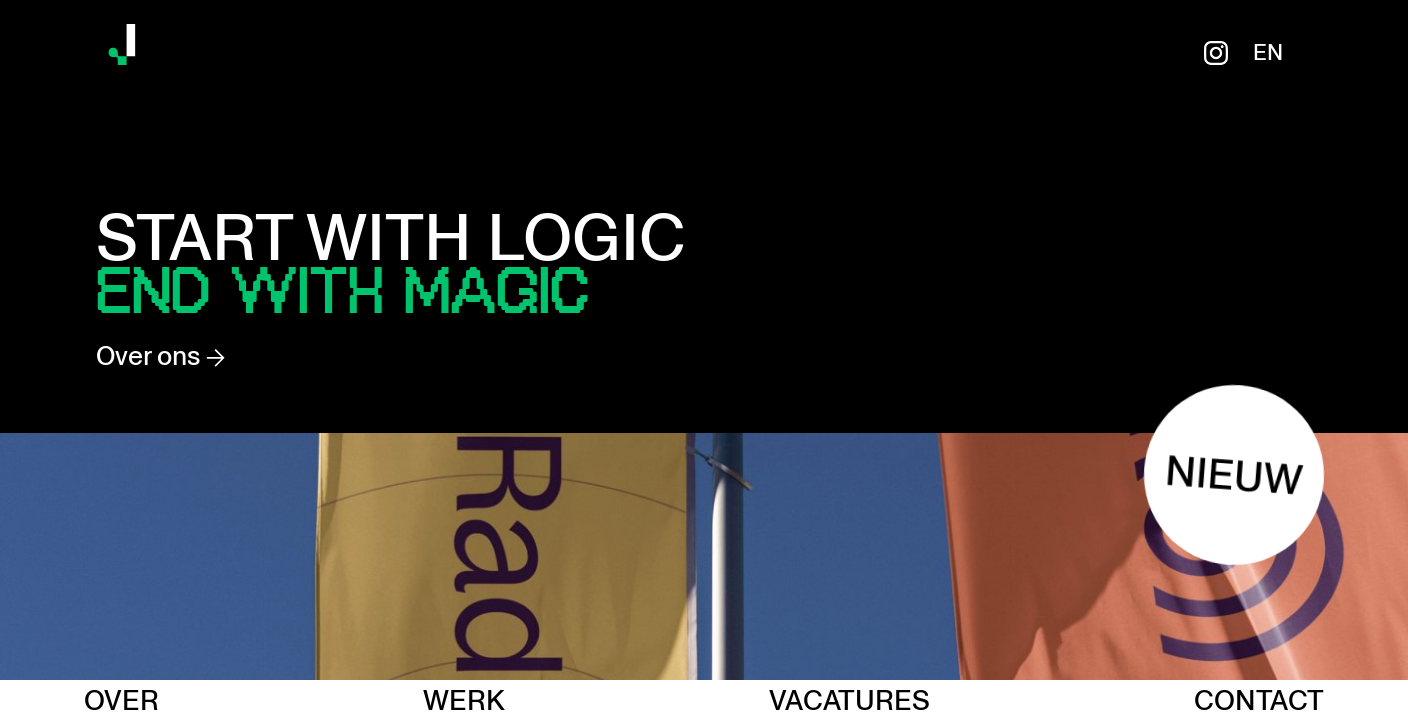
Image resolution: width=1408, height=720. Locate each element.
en (1268, 53)
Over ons (160, 356)
